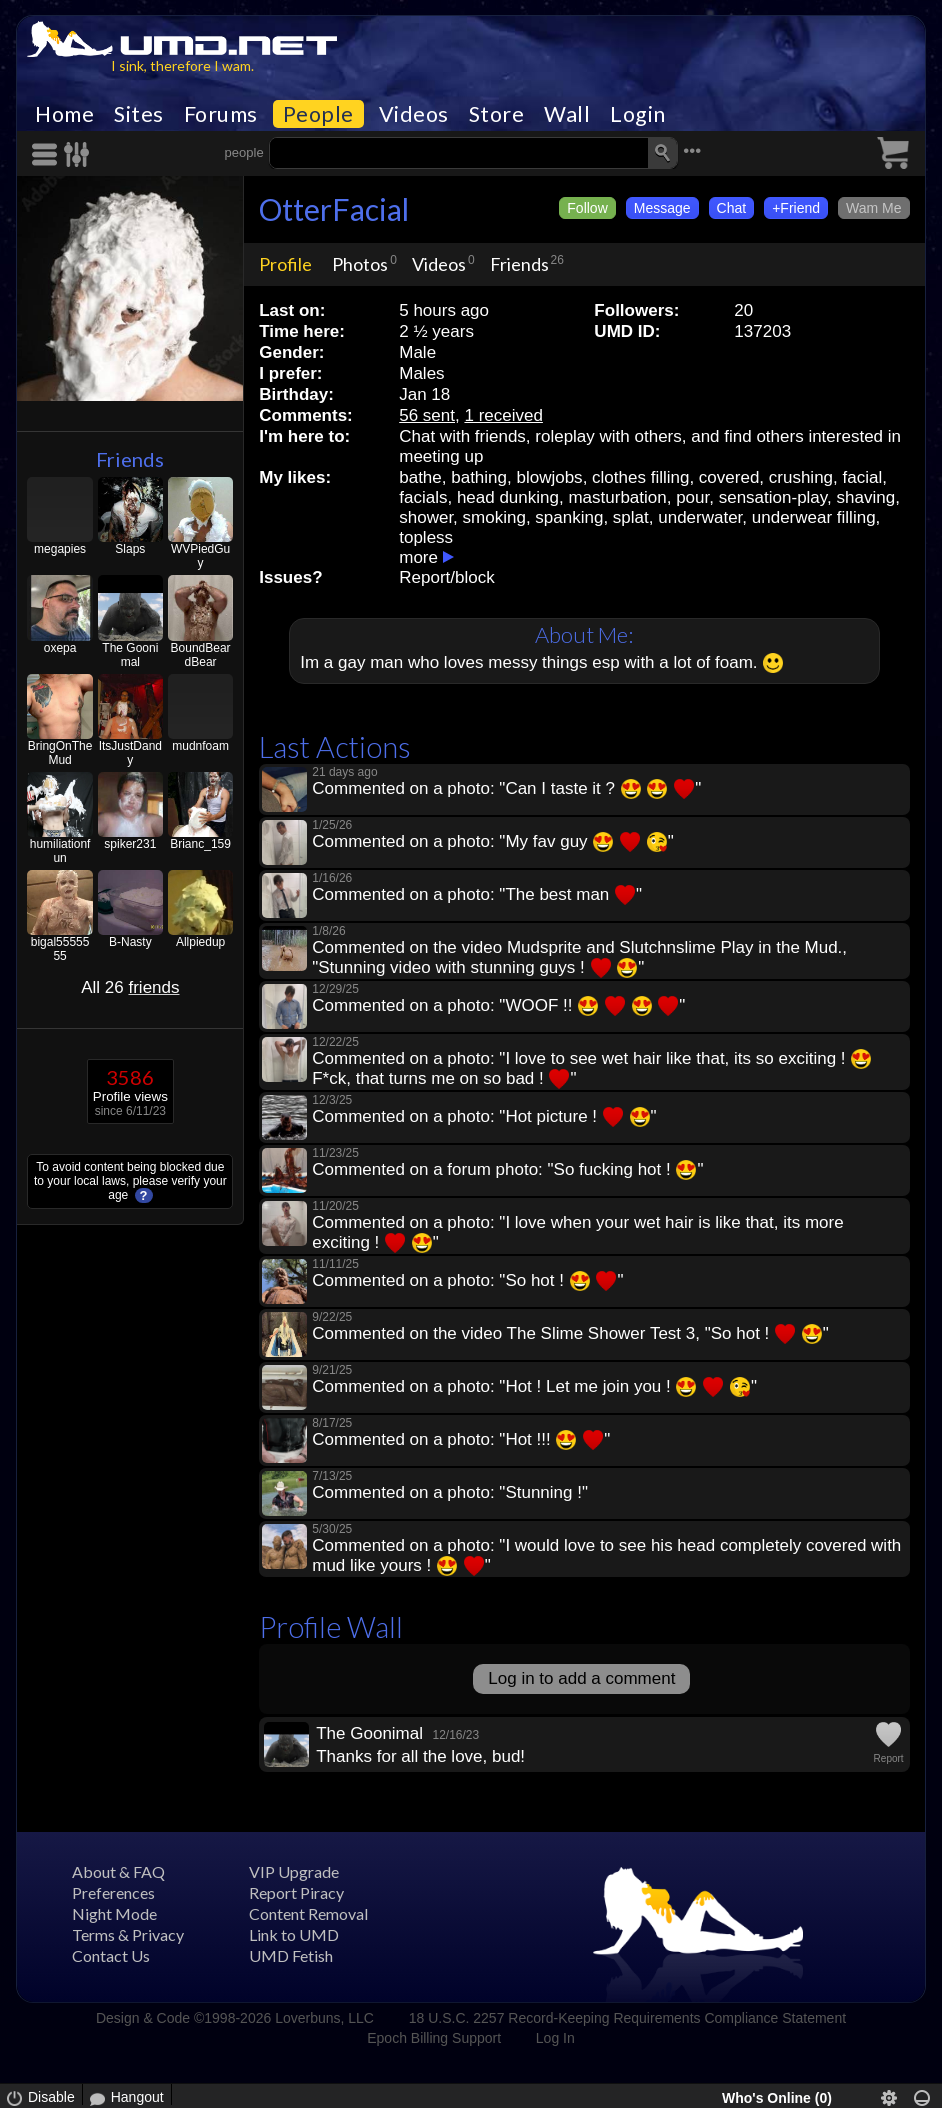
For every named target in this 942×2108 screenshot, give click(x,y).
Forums (221, 114)
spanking (569, 517)
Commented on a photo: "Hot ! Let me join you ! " (534, 1386)
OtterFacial (334, 209)
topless (426, 537)
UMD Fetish (291, 1955)
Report (889, 1758)
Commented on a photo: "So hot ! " (467, 1280)
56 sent (427, 415)
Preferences (113, 1892)
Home (64, 114)
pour (692, 497)
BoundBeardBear (201, 655)
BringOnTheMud (60, 753)
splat (631, 517)
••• (692, 150)
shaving (866, 497)
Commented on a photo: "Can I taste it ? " (506, 788)
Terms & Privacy (128, 1934)
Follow (587, 208)
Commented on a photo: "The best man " (477, 894)
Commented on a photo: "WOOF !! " (498, 1005)
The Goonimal (130, 655)
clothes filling (640, 477)
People (318, 114)
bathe (420, 477)
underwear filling (814, 517)
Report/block (446, 577)
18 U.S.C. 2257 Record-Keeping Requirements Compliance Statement (627, 2018)
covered (729, 477)
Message (662, 208)
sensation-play (773, 497)
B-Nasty (130, 942)
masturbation (617, 497)
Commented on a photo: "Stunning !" (450, 1492)
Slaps (130, 549)
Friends (130, 459)
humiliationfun (60, 851)
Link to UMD (294, 1934)
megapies (60, 549)
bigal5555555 (60, 949)
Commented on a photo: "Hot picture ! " (484, 1116)
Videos (414, 114)
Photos (360, 264)
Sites (139, 114)
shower (426, 517)
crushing (801, 477)
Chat (732, 208)
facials (423, 497)
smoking (494, 517)
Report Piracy (296, 1892)
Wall (567, 114)
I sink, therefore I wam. (182, 65)
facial (863, 477)
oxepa (60, 648)
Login (638, 114)
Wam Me (873, 208)
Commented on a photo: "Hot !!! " (461, 1439)
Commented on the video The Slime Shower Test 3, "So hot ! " (570, 1333)
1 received (503, 415)
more (418, 557)
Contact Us (111, 1955)
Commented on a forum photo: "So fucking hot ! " (507, 1169)
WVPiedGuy (200, 556)
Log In (555, 2038)
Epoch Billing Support (434, 2038)
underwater (700, 517)
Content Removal (308, 1913)
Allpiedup (200, 942)
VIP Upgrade (294, 1871)
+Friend (796, 208)
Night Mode (114, 1913)
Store (497, 114)
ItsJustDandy (130, 753)
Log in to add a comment (581, 1678)
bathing (479, 477)
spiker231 (130, 844)
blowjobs (549, 477)
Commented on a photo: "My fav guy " (493, 841)
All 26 (130, 987)
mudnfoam (200, 746)
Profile (285, 264)
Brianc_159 (200, 844)
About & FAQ (118, 1871)
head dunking (508, 497)
